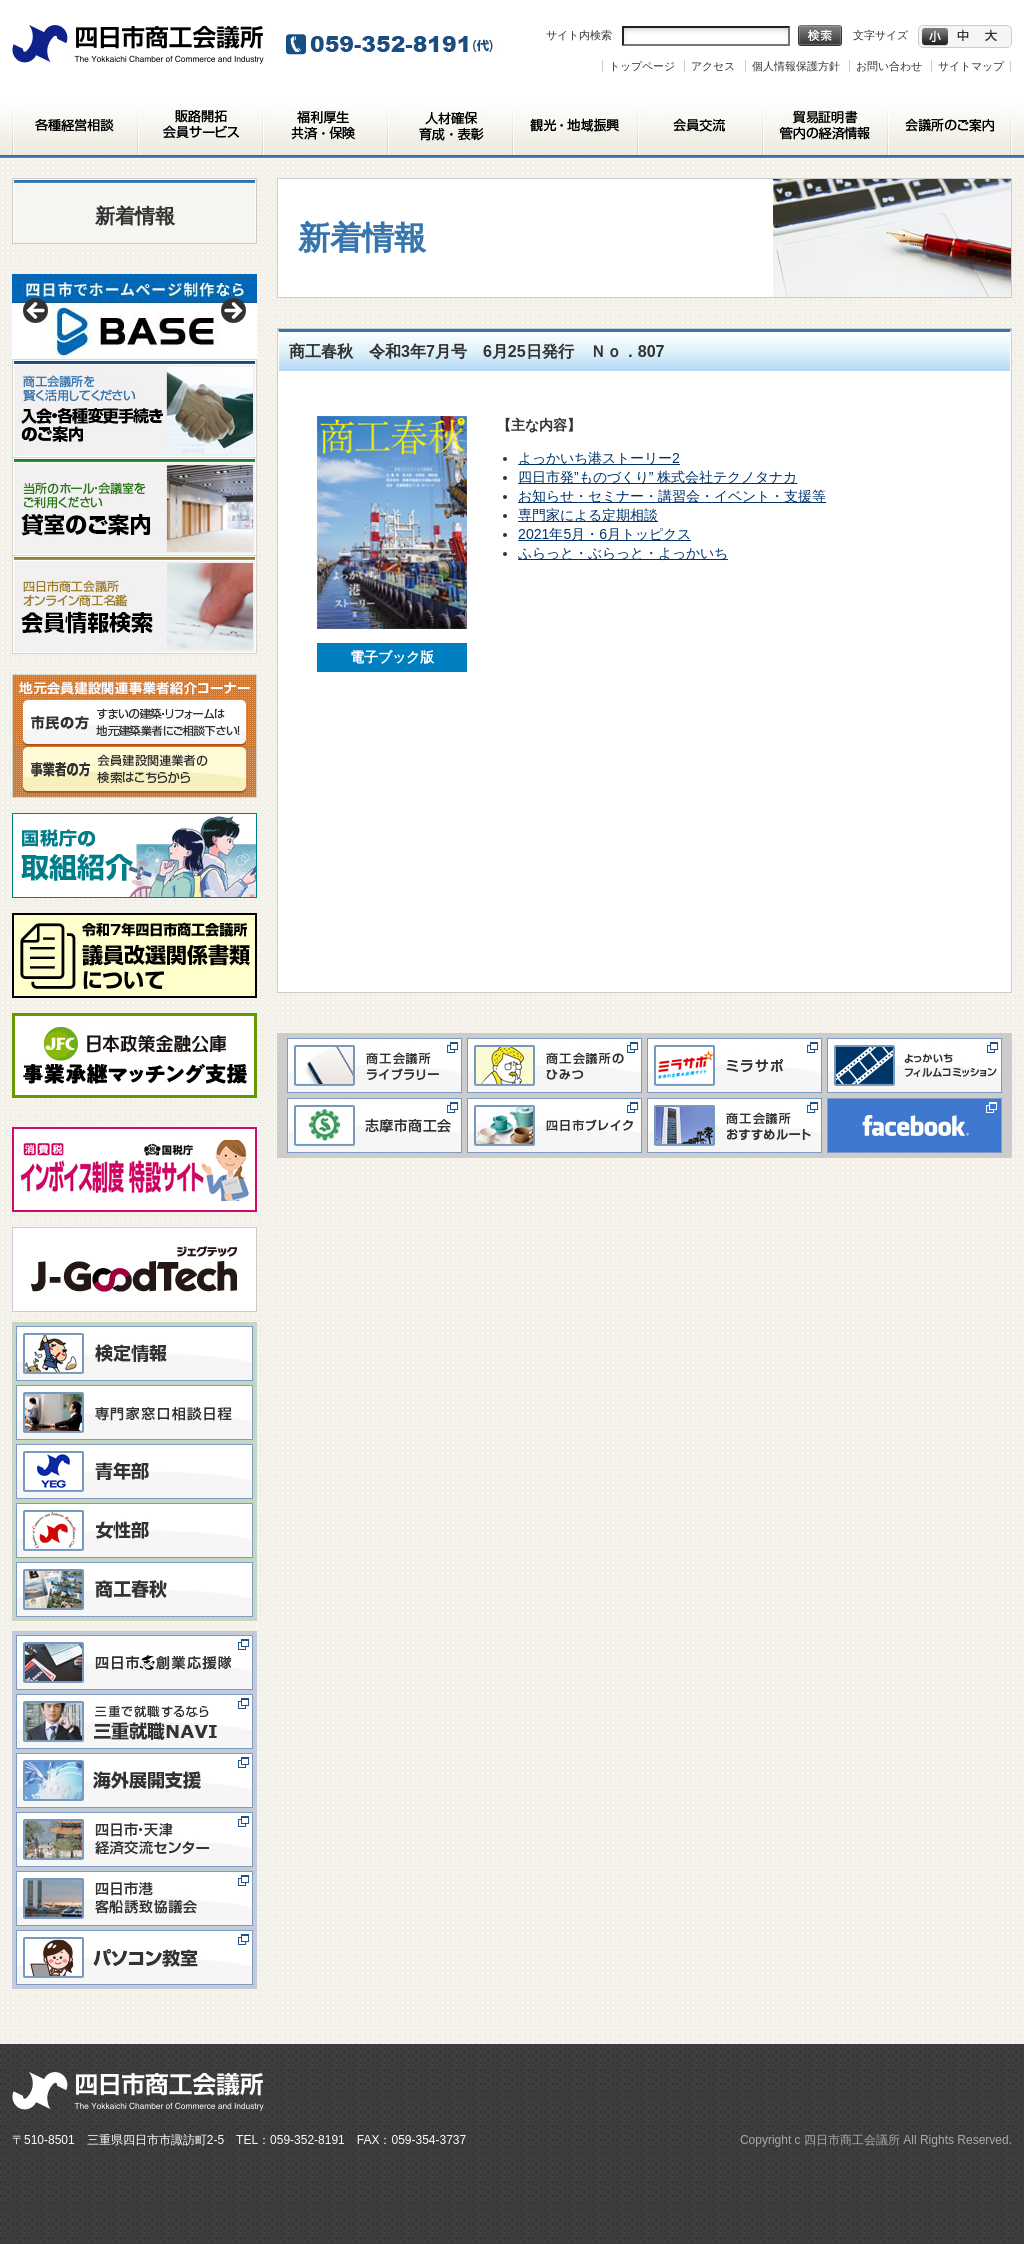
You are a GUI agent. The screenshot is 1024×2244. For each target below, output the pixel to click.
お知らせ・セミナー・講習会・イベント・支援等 (672, 496)
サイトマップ (971, 66)
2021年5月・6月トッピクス (604, 534)
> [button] (232, 312)
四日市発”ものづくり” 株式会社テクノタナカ (657, 477)
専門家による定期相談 (588, 515)
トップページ (642, 66)
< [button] (37, 312)
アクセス (713, 66)
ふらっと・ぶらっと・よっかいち (623, 553)
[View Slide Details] (134, 316)
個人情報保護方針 (796, 66)
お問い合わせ (889, 66)
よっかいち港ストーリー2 (599, 458)
